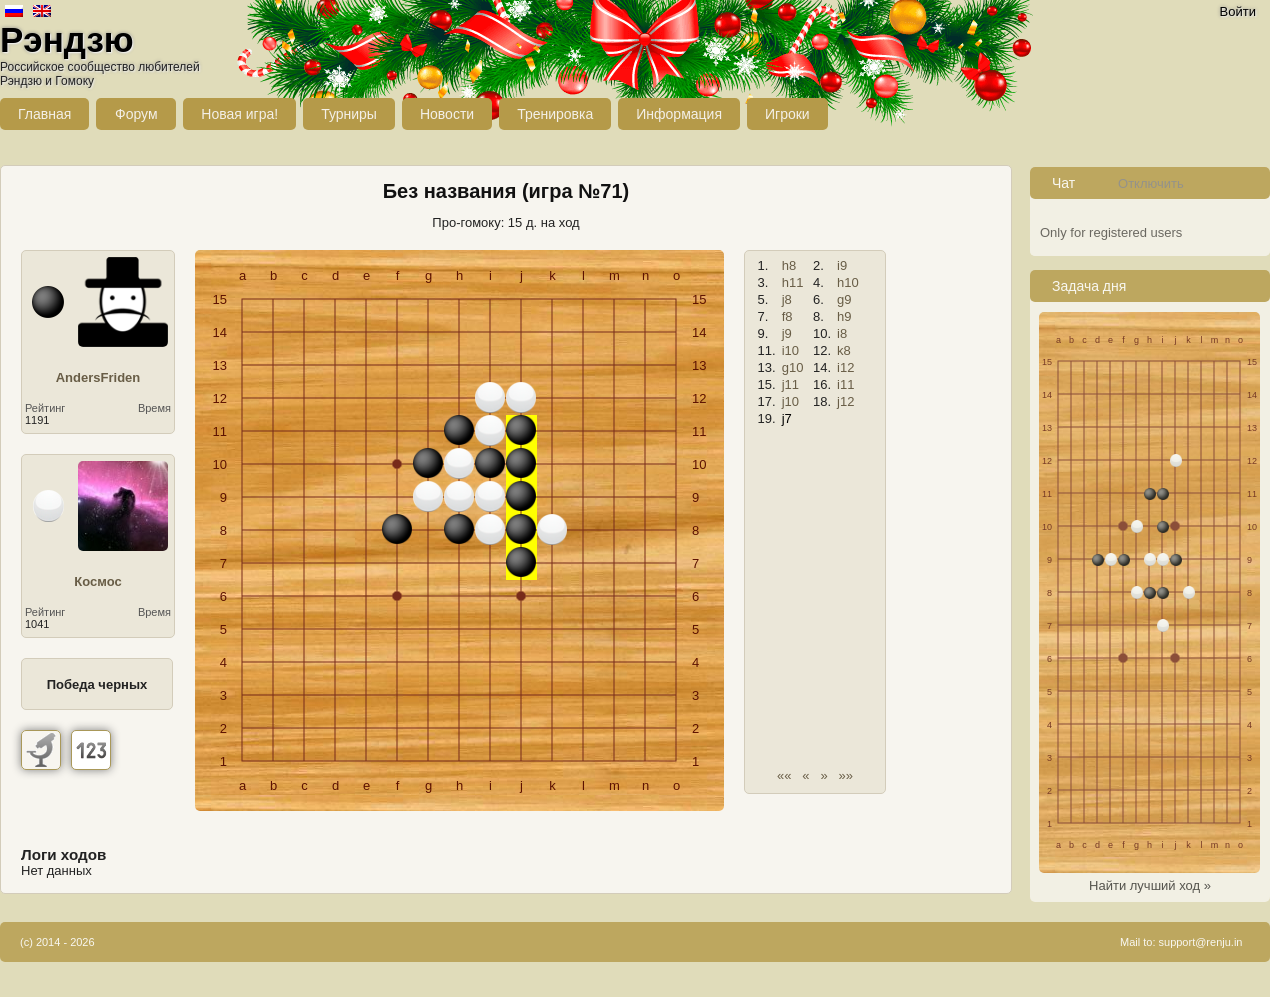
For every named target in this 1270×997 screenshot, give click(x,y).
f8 (787, 316)
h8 (789, 265)
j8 (787, 299)
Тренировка (555, 114)
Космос (97, 581)
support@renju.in (1201, 942)
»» (846, 775)
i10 (790, 350)
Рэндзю (67, 39)
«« (784, 775)
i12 (845, 367)
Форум (136, 114)
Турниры (349, 114)
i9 (842, 265)
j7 (787, 418)
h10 (848, 282)
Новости (447, 114)
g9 (844, 299)
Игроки (787, 114)
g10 (793, 367)
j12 (845, 401)
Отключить (1151, 183)
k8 (844, 350)
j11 (790, 384)
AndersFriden (98, 377)
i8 (842, 333)
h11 (793, 282)
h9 (844, 316)
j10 (790, 401)
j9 (787, 333)
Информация (679, 114)
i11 (845, 384)
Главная (44, 114)
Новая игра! (239, 114)
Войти (1238, 11)
